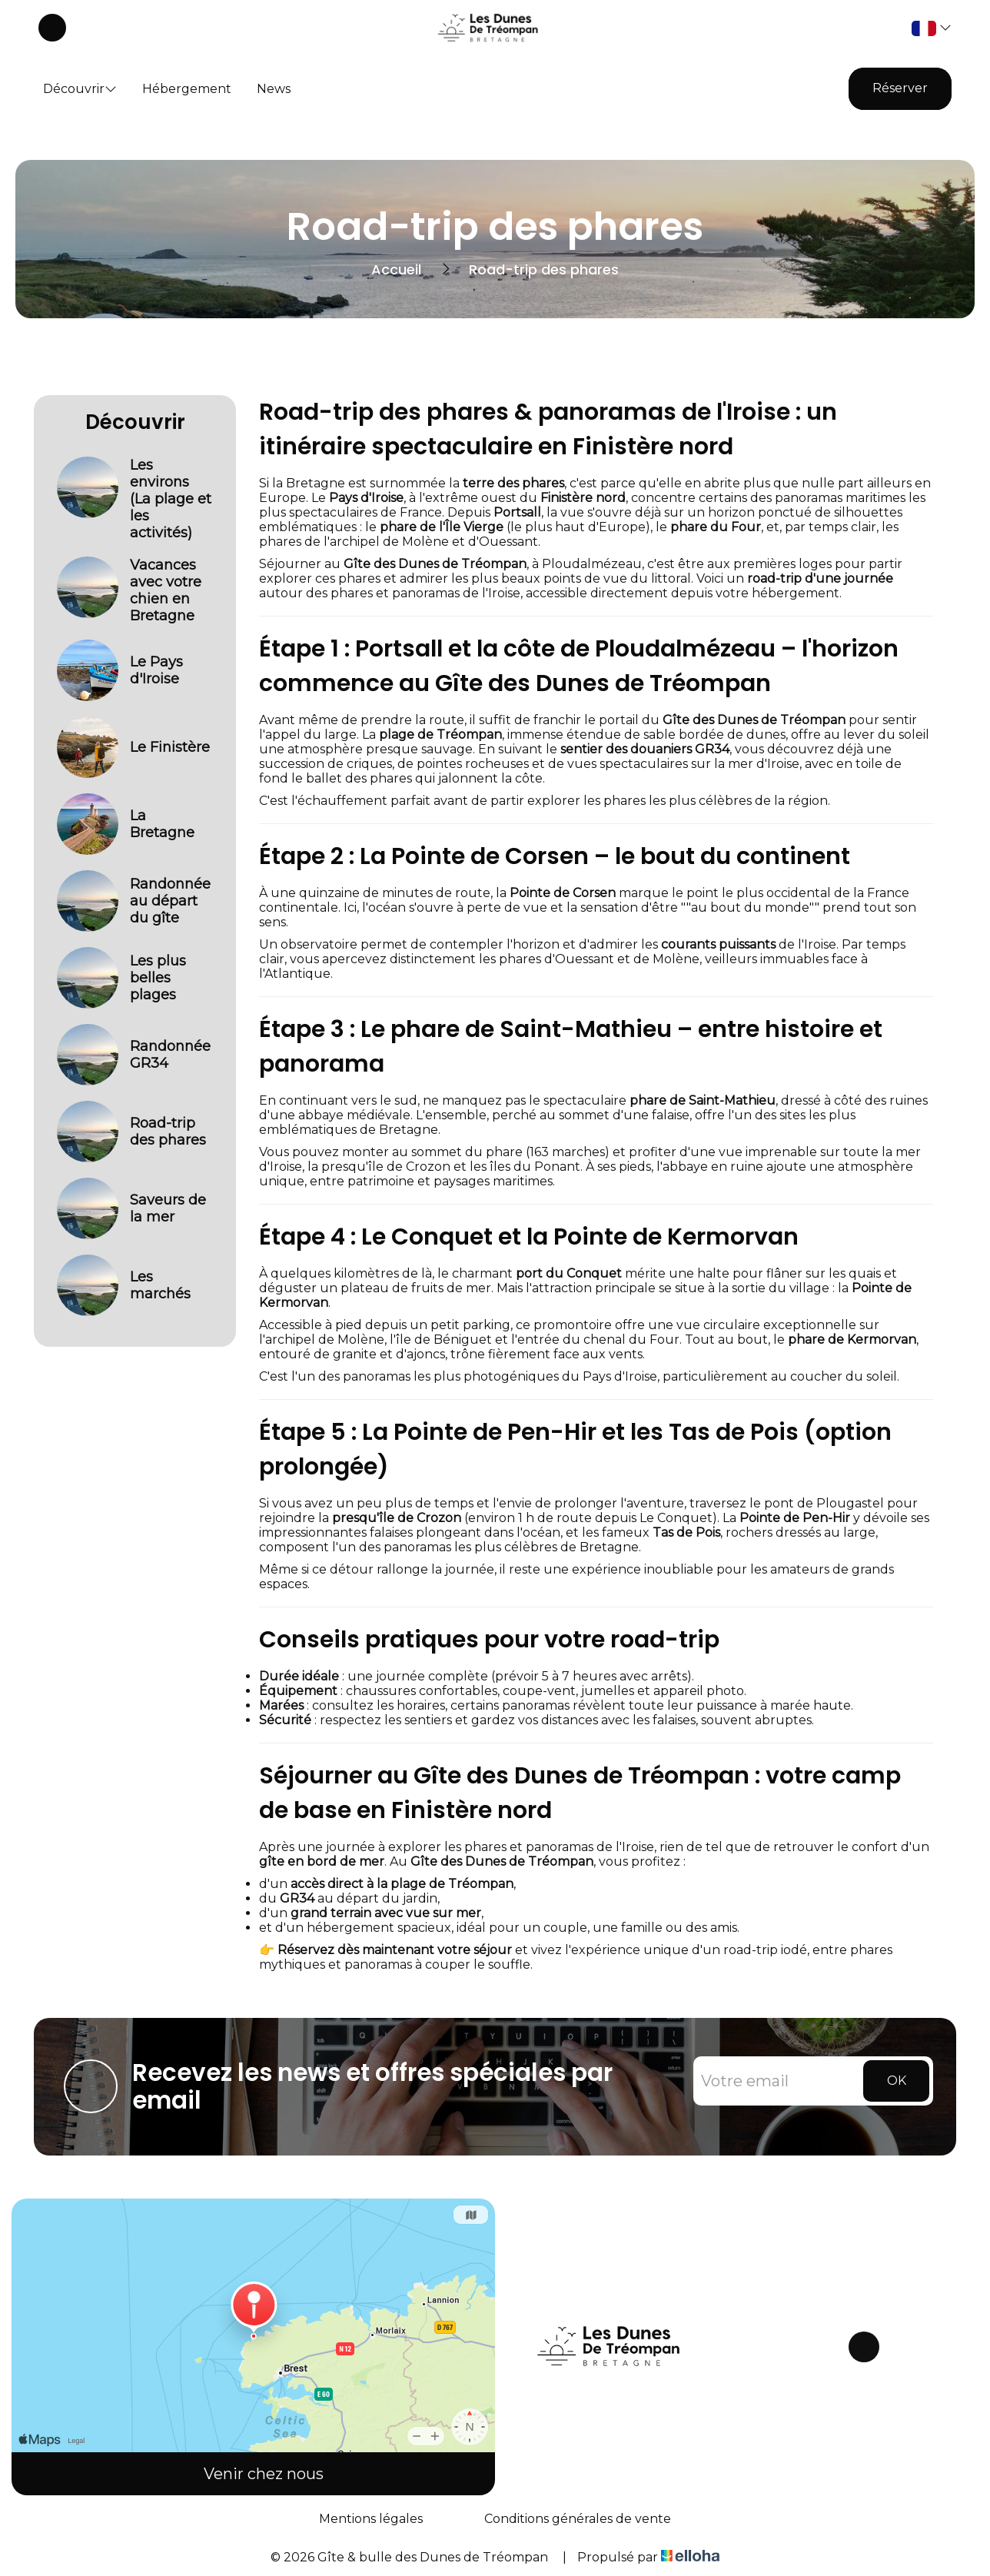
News (274, 88)
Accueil (396, 269)
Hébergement (186, 88)
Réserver (900, 88)
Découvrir (80, 88)
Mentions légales (371, 2518)
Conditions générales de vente (577, 2518)
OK (896, 2080)
